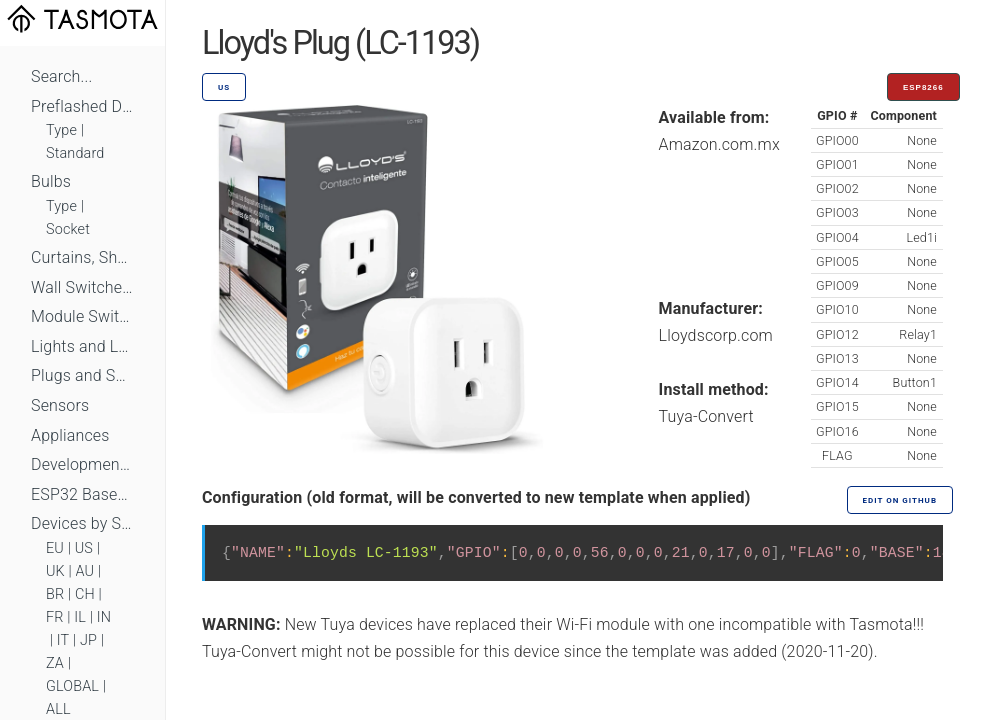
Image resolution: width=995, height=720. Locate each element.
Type (61, 130)
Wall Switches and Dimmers (82, 287)
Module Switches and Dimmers (82, 316)
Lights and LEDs (82, 346)
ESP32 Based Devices (82, 494)
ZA (55, 663)
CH (85, 594)
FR (55, 617)
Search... (61, 76)
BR (55, 594)
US (84, 548)
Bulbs (51, 181)
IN (104, 617)
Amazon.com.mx (719, 144)
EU (55, 548)
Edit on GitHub (900, 500)
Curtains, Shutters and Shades (82, 257)
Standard (75, 153)
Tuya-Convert (706, 416)
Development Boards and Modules (82, 464)
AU (85, 571)
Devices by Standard (82, 523)
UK (55, 571)
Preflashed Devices (82, 106)
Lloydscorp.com (716, 335)
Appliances (70, 435)
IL (80, 617)
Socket (68, 229)
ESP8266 (923, 87)
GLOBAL (72, 686)
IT (63, 640)
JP (88, 640)
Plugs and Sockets (82, 375)
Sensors (60, 405)
